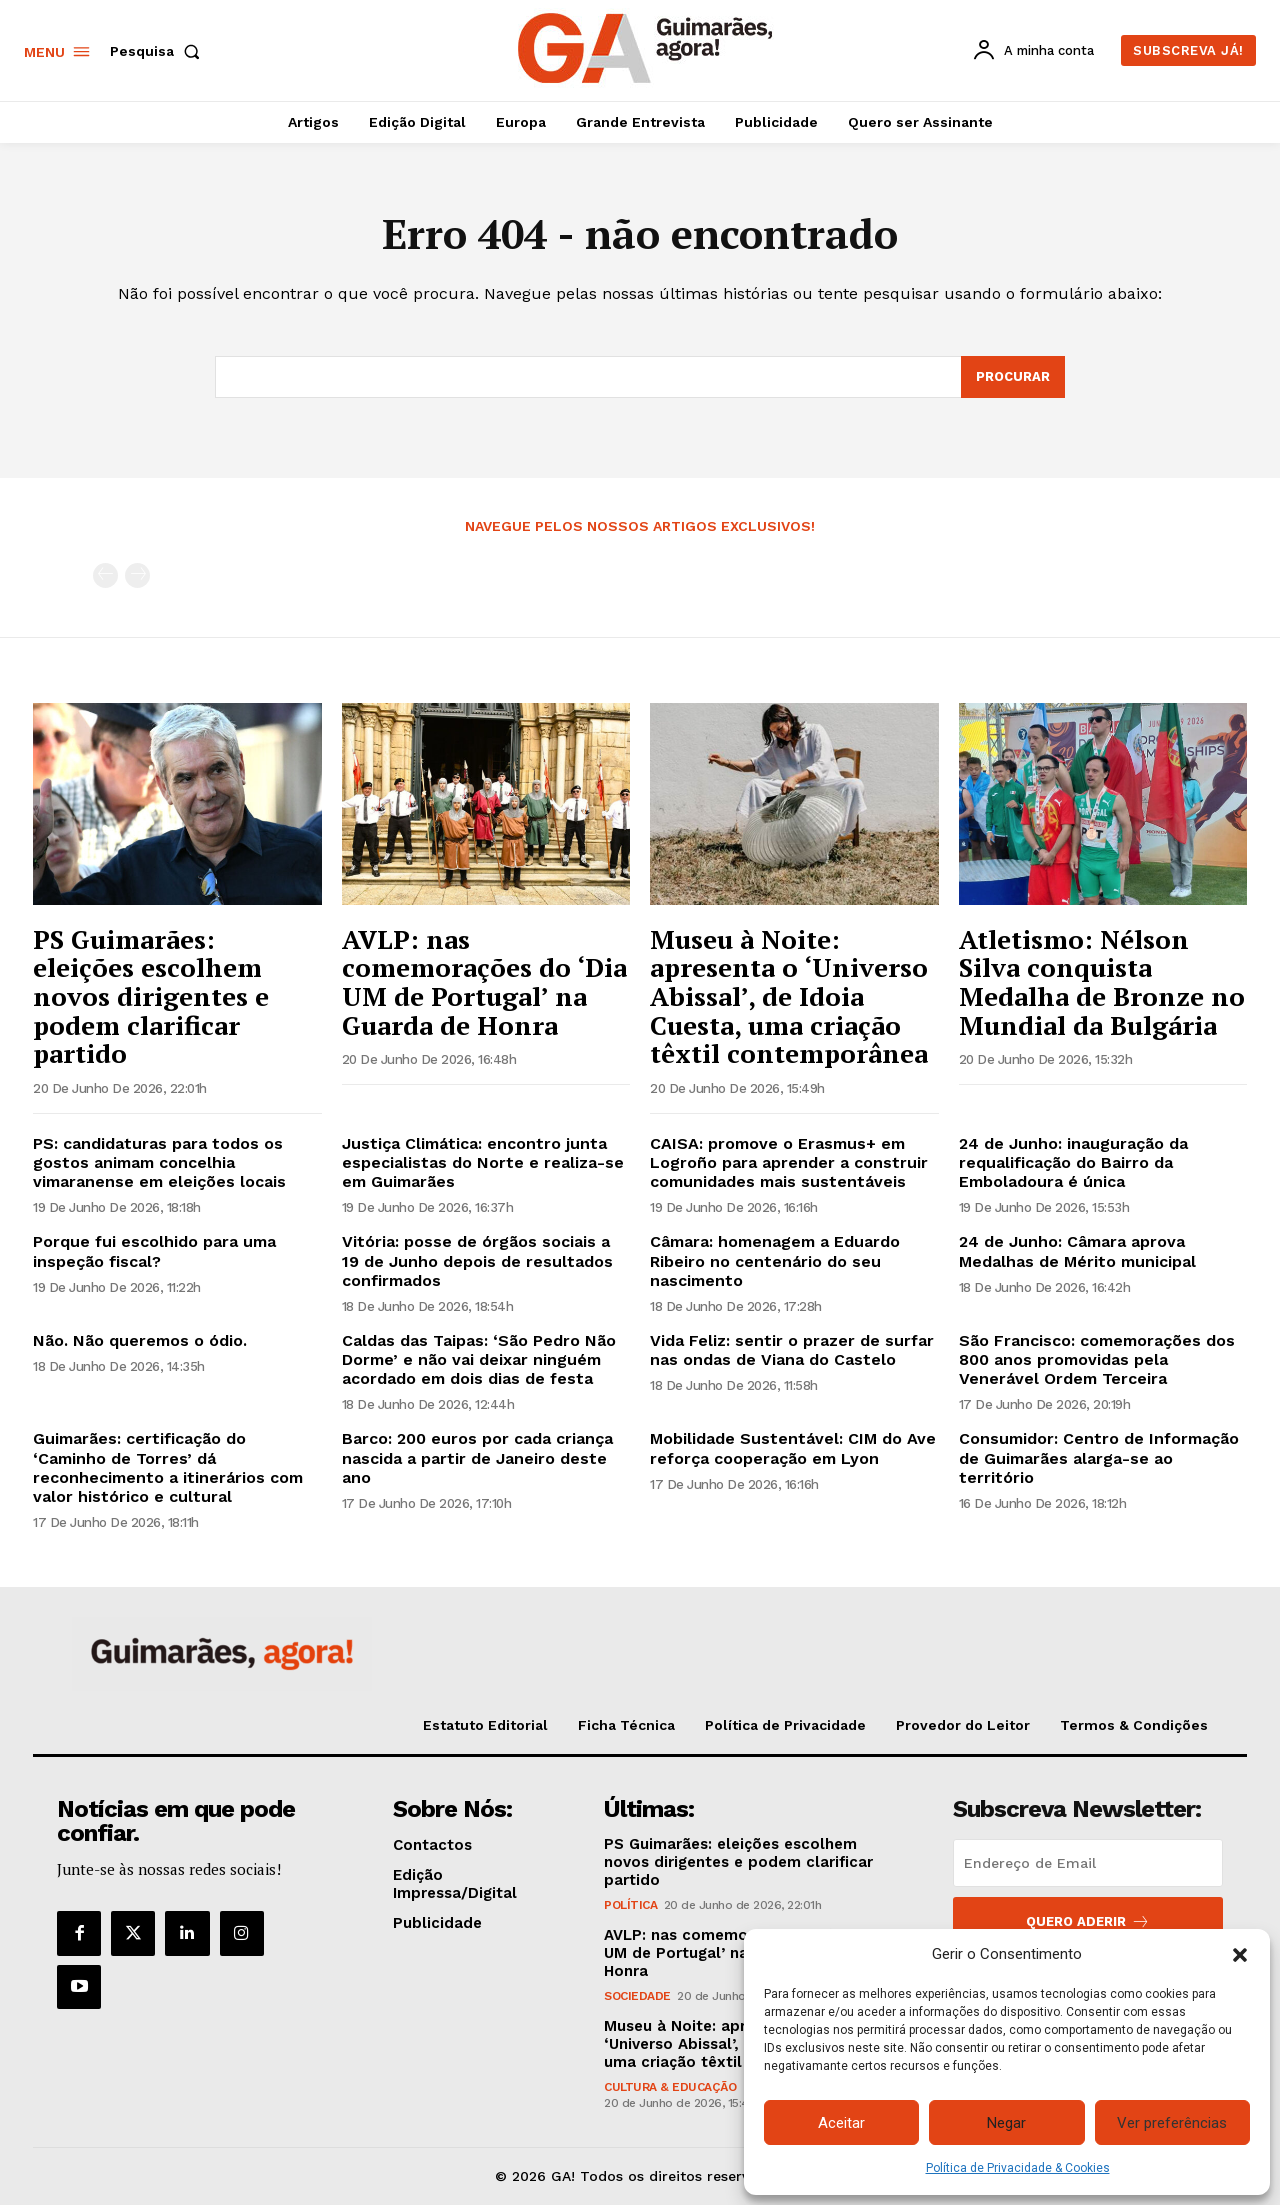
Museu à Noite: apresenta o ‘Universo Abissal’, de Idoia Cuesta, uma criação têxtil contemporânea (789, 996)
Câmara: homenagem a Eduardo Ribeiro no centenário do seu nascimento (775, 1261)
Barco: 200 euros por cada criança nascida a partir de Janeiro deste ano (477, 1458)
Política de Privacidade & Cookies (1018, 2168)
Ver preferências (1172, 2123)
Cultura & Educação (670, 2088)
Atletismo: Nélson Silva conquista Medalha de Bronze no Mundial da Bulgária (1102, 982)
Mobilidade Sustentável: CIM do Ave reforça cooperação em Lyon (793, 1449)
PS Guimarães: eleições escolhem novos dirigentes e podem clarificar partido (151, 996)
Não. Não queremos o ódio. (140, 1341)
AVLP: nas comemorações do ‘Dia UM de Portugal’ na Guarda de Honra (484, 982)
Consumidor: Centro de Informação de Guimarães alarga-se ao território (1099, 1458)
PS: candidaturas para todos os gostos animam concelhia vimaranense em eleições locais (159, 1162)
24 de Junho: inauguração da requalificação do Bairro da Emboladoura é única (1073, 1162)
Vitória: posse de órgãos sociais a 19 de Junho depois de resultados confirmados (477, 1261)
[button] (1240, 1955)
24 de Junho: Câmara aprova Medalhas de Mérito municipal (1077, 1252)
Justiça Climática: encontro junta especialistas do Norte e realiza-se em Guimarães (483, 1162)
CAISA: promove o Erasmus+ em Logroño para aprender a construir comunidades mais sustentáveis (789, 1162)
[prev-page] (105, 576)
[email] (1088, 1864)
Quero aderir (1088, 1922)
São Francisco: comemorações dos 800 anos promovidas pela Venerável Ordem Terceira (1097, 1360)
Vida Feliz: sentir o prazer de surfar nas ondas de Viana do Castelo (792, 1351)
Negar (1006, 2123)
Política (630, 1906)
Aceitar (841, 2123)
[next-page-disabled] (137, 576)
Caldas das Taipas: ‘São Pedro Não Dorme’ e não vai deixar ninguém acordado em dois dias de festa (479, 1360)
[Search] (1013, 378)
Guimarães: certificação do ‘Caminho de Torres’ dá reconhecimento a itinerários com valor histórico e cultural (168, 1468)
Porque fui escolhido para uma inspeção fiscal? (154, 1252)
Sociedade (637, 1997)
